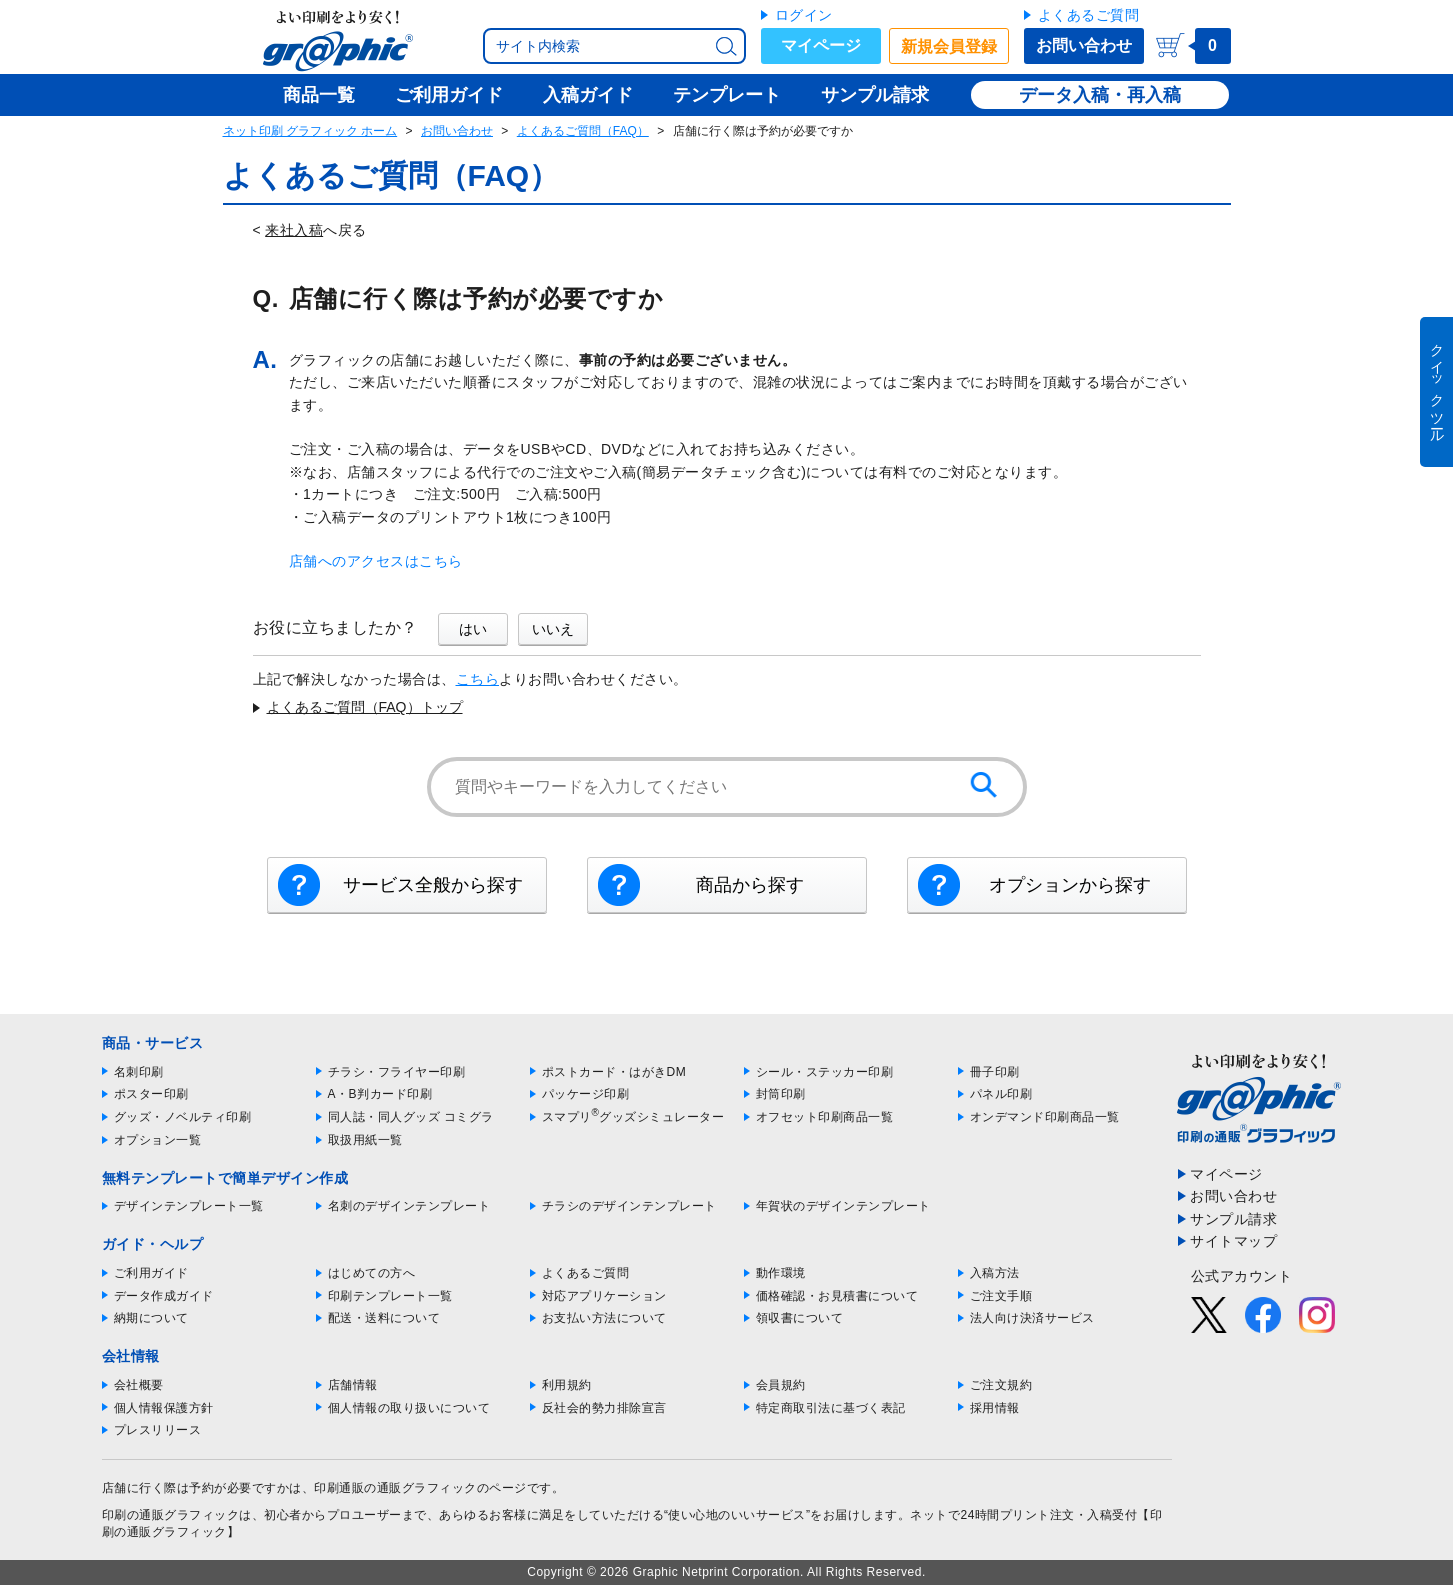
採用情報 (995, 1408)
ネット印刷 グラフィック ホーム (310, 131)
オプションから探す (1070, 885)
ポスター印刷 (151, 1094)
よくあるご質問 (1089, 15)
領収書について (800, 1318)
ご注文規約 (1001, 1385)
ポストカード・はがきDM (614, 1072)
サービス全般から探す (433, 885)
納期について (151, 1318)
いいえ (553, 629)
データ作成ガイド (164, 1296)
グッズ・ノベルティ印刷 (183, 1117)
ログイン (804, 15)
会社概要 (139, 1385)
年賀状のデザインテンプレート (843, 1206)
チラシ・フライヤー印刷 (397, 1072)
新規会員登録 (949, 46)
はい (473, 629)
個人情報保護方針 (164, 1408)
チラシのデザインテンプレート (629, 1206)
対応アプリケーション (604, 1296)
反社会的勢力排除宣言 (604, 1408)
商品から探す (750, 885)
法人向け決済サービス (1032, 1318)
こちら (478, 679)
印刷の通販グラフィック (171, 1515)
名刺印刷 (139, 1072)
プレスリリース (158, 1430)
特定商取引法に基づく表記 (831, 1408)
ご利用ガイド (151, 1273)
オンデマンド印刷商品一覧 (1045, 1117)
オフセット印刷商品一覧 (825, 1117)
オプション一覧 (158, 1140)
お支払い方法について (604, 1318)
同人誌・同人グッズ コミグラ (411, 1117)
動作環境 (781, 1273)
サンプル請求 (1233, 1219)
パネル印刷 (1001, 1094)
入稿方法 (995, 1273)
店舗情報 (353, 1385)
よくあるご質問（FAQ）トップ (365, 707)
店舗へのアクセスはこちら (376, 561)
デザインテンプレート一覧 (189, 1206)
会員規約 (781, 1385)
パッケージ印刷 (586, 1094)
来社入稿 (294, 230)
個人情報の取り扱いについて (409, 1408)
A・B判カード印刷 (380, 1094)
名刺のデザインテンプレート (409, 1206)
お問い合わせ (1084, 45)
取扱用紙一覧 (365, 1140)
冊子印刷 (995, 1072)
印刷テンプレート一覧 (390, 1296)
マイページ (821, 45)
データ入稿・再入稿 (1100, 95)
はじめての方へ (372, 1273)
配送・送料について (384, 1318)
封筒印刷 (781, 1094)
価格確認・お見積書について (837, 1296)
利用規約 (567, 1385)
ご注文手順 (1001, 1296)
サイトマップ (1233, 1241)
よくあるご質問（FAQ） (583, 131)
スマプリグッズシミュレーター (633, 1117)
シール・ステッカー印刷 (825, 1072)
